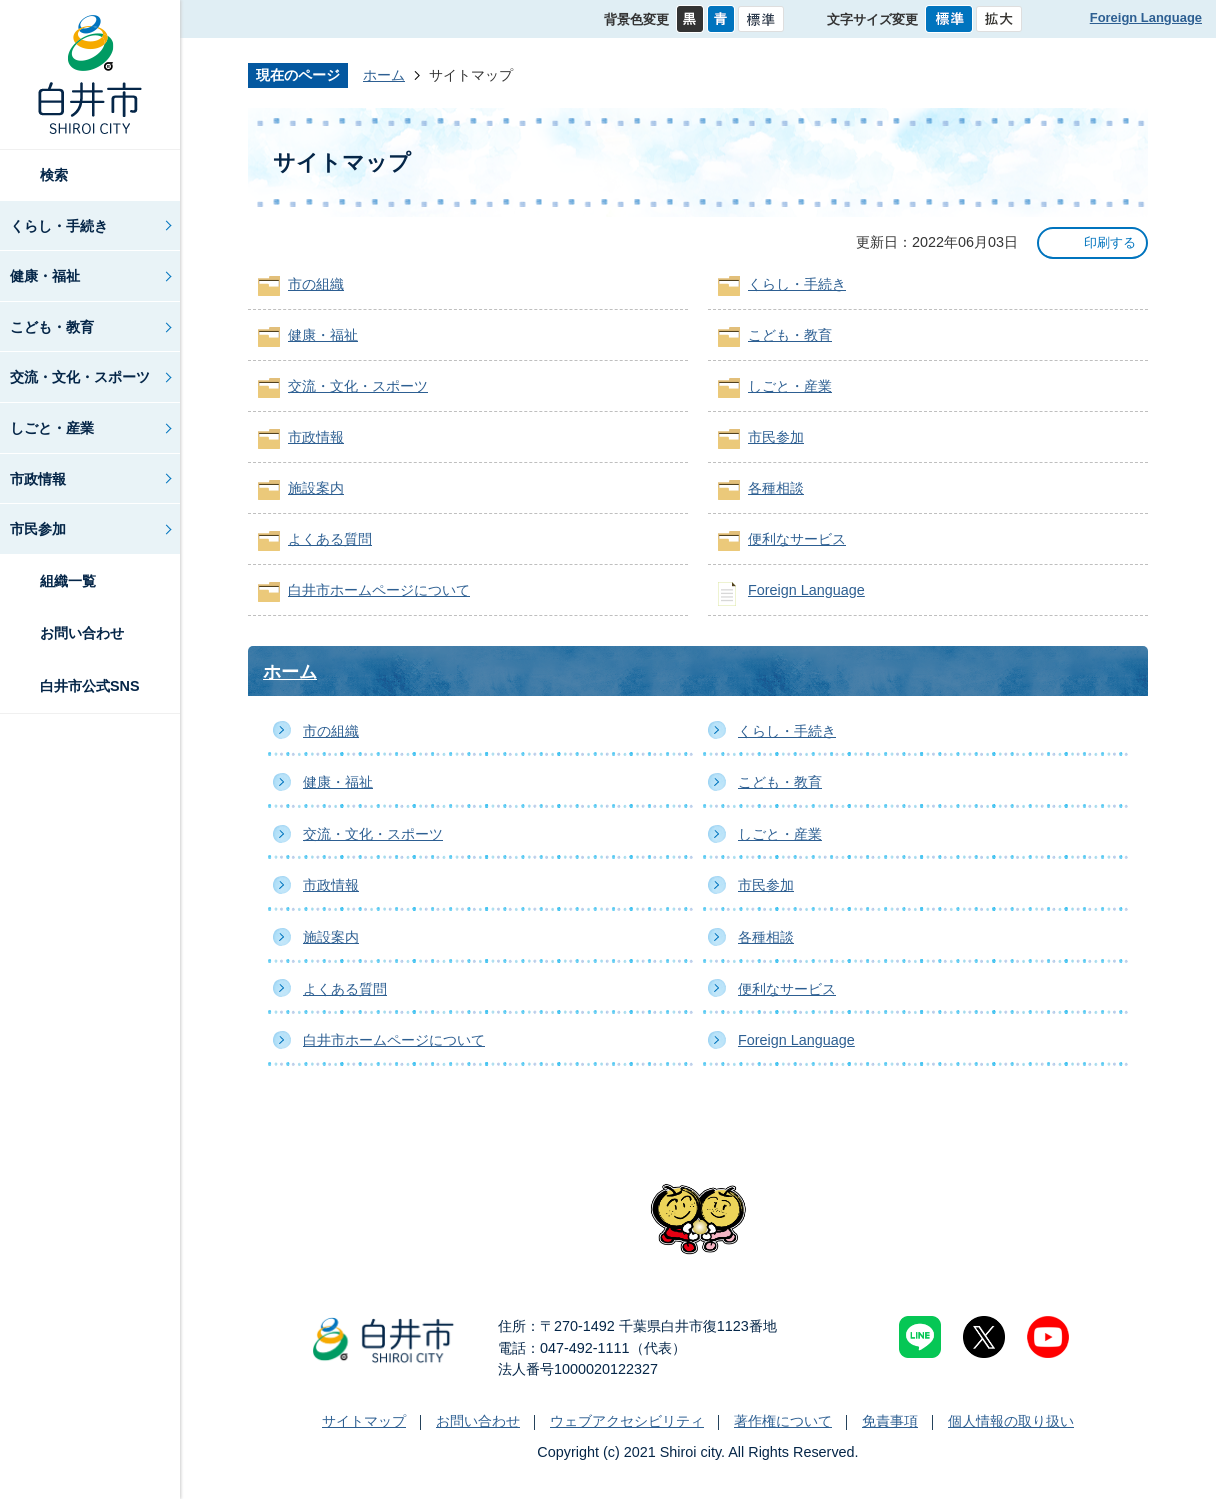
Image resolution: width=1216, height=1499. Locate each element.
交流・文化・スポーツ (80, 377)
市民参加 (38, 529)
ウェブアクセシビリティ (627, 1421)
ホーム (384, 75)
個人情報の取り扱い (1011, 1421)
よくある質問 (330, 539)
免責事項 (890, 1421)
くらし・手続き (59, 226)
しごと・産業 (52, 428)
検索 (54, 175)
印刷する (1110, 242)
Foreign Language (1146, 17)
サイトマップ (364, 1421)
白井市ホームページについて (379, 590)
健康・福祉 (45, 276)
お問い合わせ (82, 633)
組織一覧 (68, 581)
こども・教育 (52, 327)
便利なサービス (797, 539)
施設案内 (316, 488)
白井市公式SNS (90, 686)
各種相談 (776, 488)
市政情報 (38, 479)
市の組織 (316, 284)
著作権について (783, 1421)
